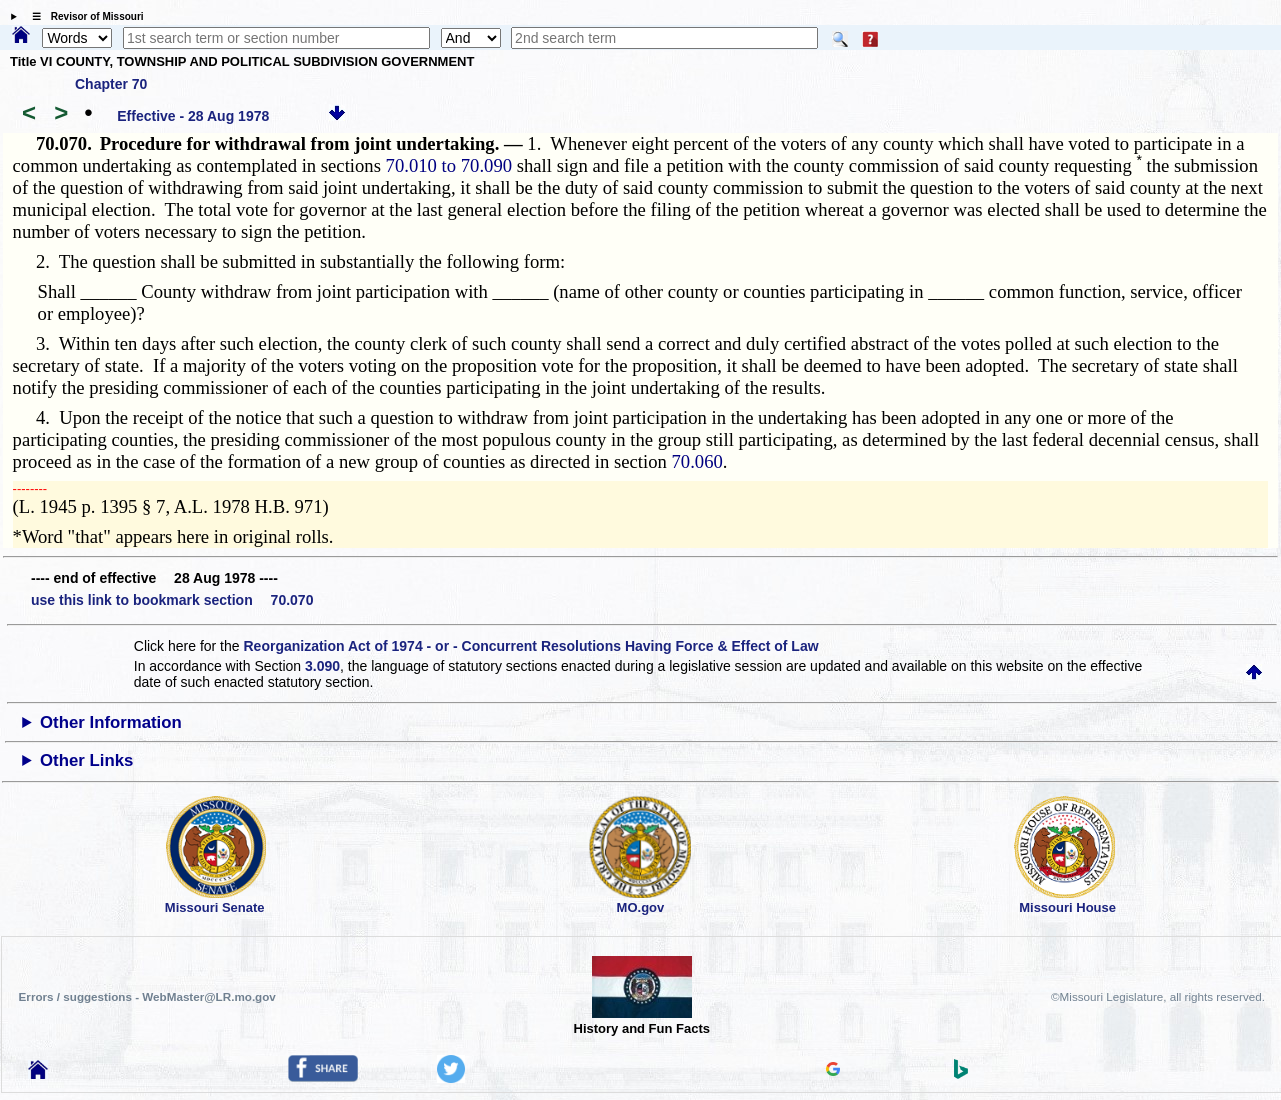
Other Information (111, 722)
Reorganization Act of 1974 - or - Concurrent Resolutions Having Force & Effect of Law (530, 646)
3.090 (322, 666)
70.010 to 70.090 (449, 165)
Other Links (86, 760)
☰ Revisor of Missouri (83, 16)
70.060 (697, 461)
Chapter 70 (111, 84)
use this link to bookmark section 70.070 (172, 600)
